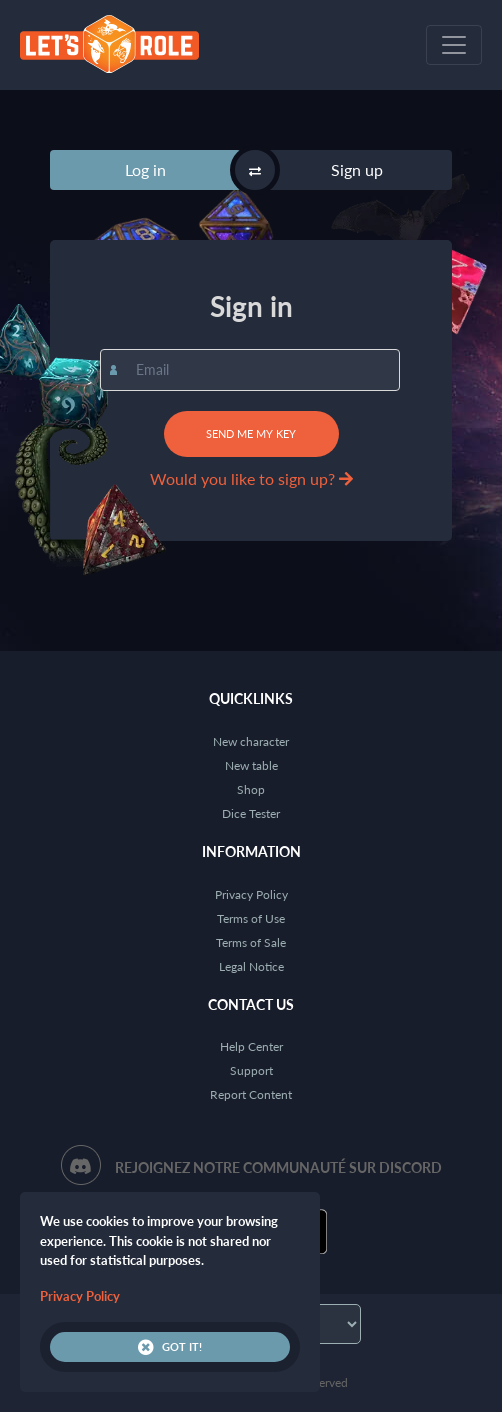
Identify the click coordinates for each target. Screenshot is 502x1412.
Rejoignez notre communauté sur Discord (278, 1167)
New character (251, 741)
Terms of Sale (251, 942)
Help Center (251, 1046)
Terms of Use (251, 918)
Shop (251, 789)
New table (251, 765)
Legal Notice (251, 966)
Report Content (251, 1094)
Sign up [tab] (357, 169)
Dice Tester (251, 813)
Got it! (170, 1347)
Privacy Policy (251, 894)
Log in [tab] (145, 169)
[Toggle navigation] (454, 45)
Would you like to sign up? (251, 478)
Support (251, 1070)
